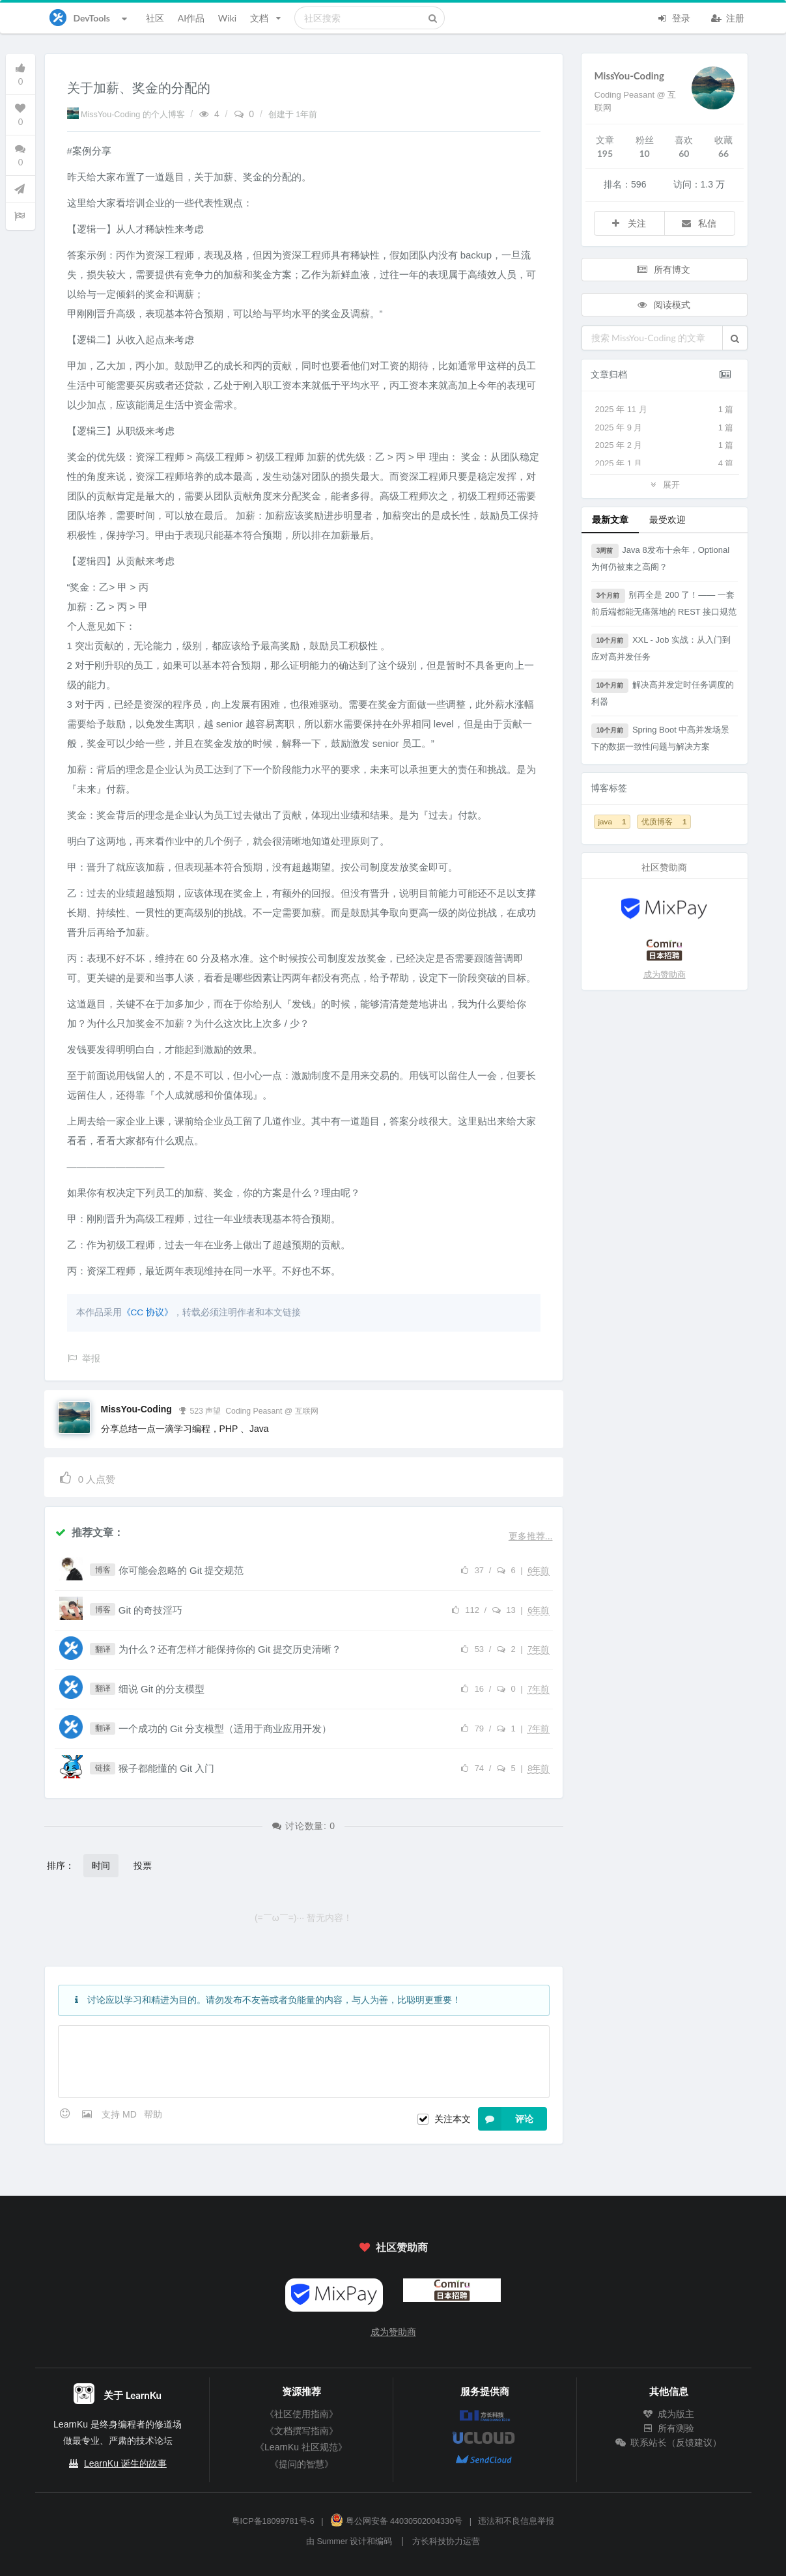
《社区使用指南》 (301, 2414)
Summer (332, 2541)
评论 (505, 2119)
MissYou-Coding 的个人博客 (127, 114)
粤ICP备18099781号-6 (273, 2521)
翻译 (103, 1649)
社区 (155, 17)
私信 (698, 223)
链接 (103, 1767)
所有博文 (663, 269)
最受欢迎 (667, 519)
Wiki (227, 17)
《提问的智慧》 (301, 2464)
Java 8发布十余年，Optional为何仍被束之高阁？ (660, 558)
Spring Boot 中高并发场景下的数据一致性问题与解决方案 (660, 737)
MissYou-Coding (136, 1409)
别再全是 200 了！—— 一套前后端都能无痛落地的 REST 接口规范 (664, 603)
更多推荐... (531, 1536)
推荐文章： (89, 1532)
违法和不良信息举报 (516, 2521)
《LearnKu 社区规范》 (301, 2447)
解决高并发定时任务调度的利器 (662, 693)
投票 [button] (142, 1865)
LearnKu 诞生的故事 (125, 2463)
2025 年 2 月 (664, 445)
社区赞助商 (392, 2247)
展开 (664, 484)
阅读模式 (663, 304)
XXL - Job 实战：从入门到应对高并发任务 (661, 648)
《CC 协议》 (147, 1312)
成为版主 (669, 2414)
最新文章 (610, 519)
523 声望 (199, 1410)
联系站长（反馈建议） (668, 2442)
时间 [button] (101, 1865)
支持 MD (120, 2114)
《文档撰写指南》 (301, 2431)
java (612, 821)
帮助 (153, 2114)
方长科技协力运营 (446, 2541)
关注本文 (452, 2119)
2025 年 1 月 (664, 463)
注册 (728, 16)
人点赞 (87, 1477)
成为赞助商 (664, 974)
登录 (674, 16)
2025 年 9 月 (664, 428)
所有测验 (669, 2428)
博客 (103, 1570)
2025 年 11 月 (664, 409)
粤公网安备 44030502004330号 (396, 2521)
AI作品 (191, 17)
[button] (735, 338)
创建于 (293, 114)
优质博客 (663, 821)
